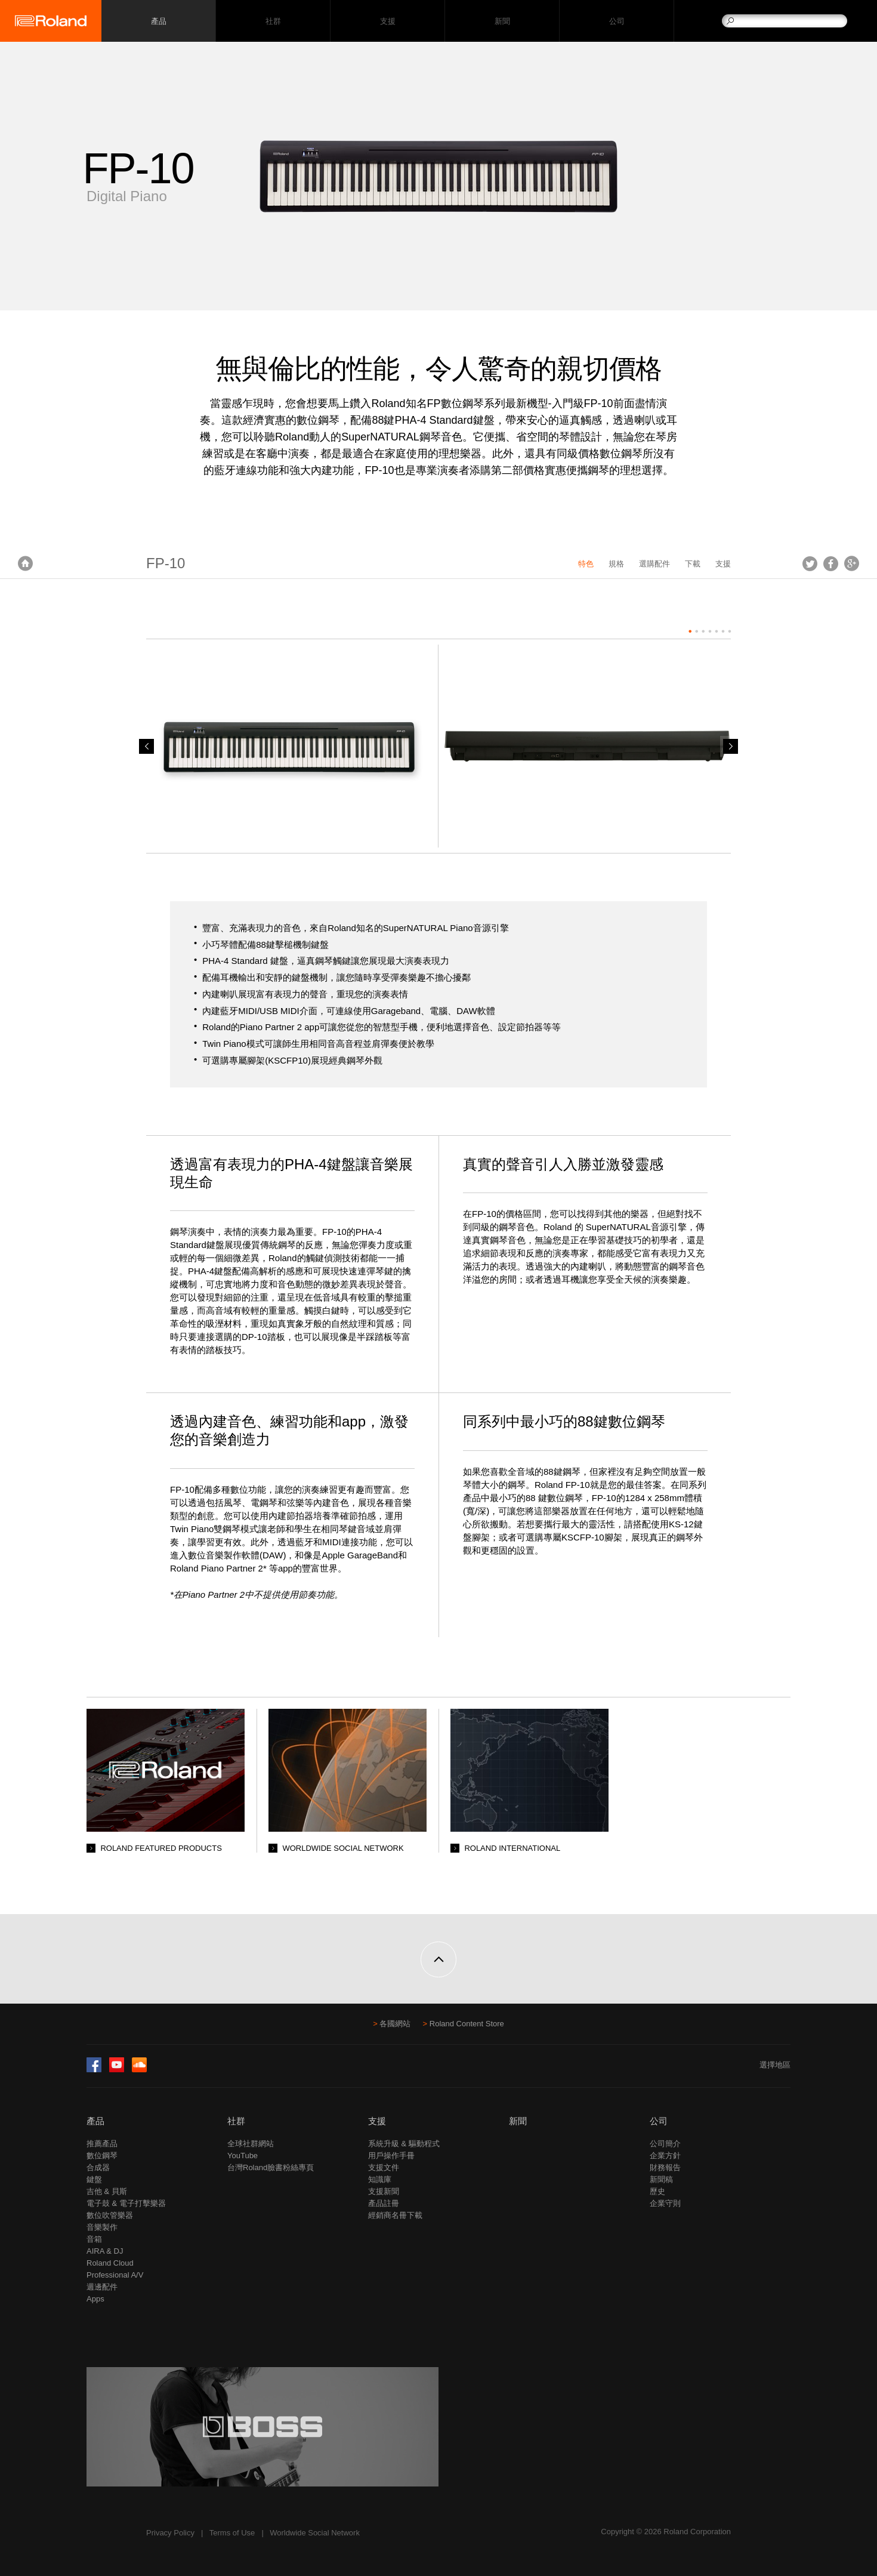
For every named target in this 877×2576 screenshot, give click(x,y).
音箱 (94, 2239)
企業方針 (665, 2155)
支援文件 (383, 2167)
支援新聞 (383, 2191)
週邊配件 (102, 2286)
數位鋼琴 (102, 2155)
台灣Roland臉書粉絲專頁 (270, 2167)
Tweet (810, 563)
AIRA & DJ (105, 2251)
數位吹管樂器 (110, 2215)
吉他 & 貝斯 (107, 2191)
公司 (616, 21)
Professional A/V (115, 2274)
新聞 (502, 21)
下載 (692, 563)
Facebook (831, 563)
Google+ (852, 563)
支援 (387, 21)
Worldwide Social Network (315, 2532)
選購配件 (654, 563)
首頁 (25, 563)
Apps (95, 2298)
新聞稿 (661, 2179)
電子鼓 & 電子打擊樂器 (126, 2203)
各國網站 (394, 2023)
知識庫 (379, 2179)
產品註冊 (383, 2203)
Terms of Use (232, 2532)
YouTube (242, 2155)
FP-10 (165, 563)
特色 (586, 563)
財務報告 (665, 2167)
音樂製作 (102, 2227)
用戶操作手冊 (391, 2155)
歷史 (657, 2191)
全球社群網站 (250, 2143)
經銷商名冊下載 (395, 2215)
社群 (272, 21)
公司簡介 (665, 2143)
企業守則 (665, 2203)
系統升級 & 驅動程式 (404, 2143)
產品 (95, 2121)
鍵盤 (94, 2179)
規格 (616, 563)
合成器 (98, 2167)
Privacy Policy (170, 2532)
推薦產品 (102, 2143)
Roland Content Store (467, 2023)
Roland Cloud (110, 2262)
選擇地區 (774, 2064)
